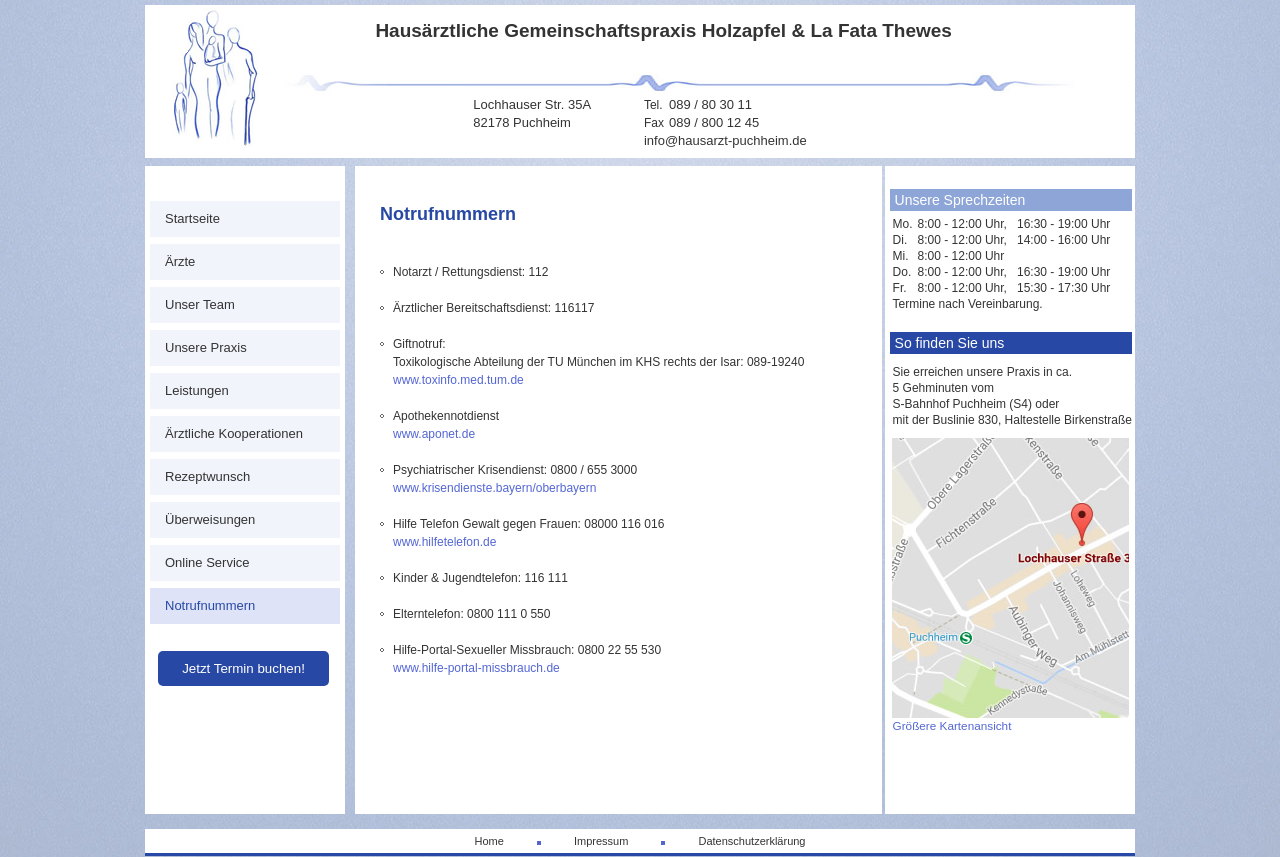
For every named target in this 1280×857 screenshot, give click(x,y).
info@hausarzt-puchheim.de (725, 140)
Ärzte (180, 261)
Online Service (207, 562)
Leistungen (197, 390)
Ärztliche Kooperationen (234, 433)
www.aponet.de (434, 434)
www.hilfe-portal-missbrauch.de (476, 668)
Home (488, 841)
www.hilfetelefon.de (444, 542)
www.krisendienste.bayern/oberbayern (494, 488)
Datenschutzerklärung (751, 841)
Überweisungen (210, 519)
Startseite (192, 218)
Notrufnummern (210, 605)
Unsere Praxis (206, 347)
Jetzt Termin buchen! (243, 668)
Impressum (601, 841)
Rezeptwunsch (207, 476)
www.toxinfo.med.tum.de (458, 380)
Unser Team (200, 304)
